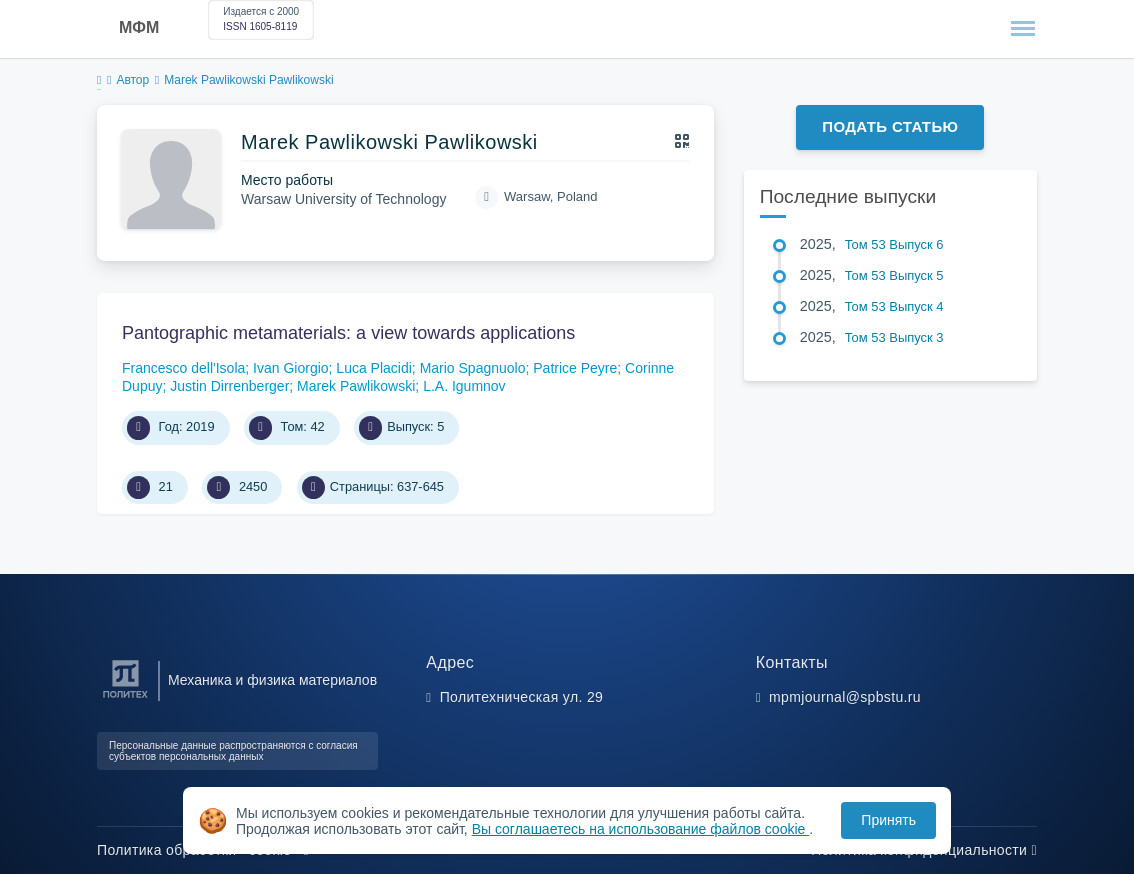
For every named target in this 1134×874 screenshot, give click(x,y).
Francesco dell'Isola (183, 368)
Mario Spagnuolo (473, 368)
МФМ (139, 27)
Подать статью (890, 126)
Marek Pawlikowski (356, 386)
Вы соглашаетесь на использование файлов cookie (641, 829)
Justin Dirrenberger (229, 386)
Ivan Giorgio (290, 368)
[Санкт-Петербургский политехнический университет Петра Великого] (125, 698)
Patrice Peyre (575, 368)
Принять (888, 820)
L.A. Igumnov (464, 386)
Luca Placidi (374, 368)
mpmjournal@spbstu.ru (845, 697)
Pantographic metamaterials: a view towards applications (348, 333)
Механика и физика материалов (272, 680)
